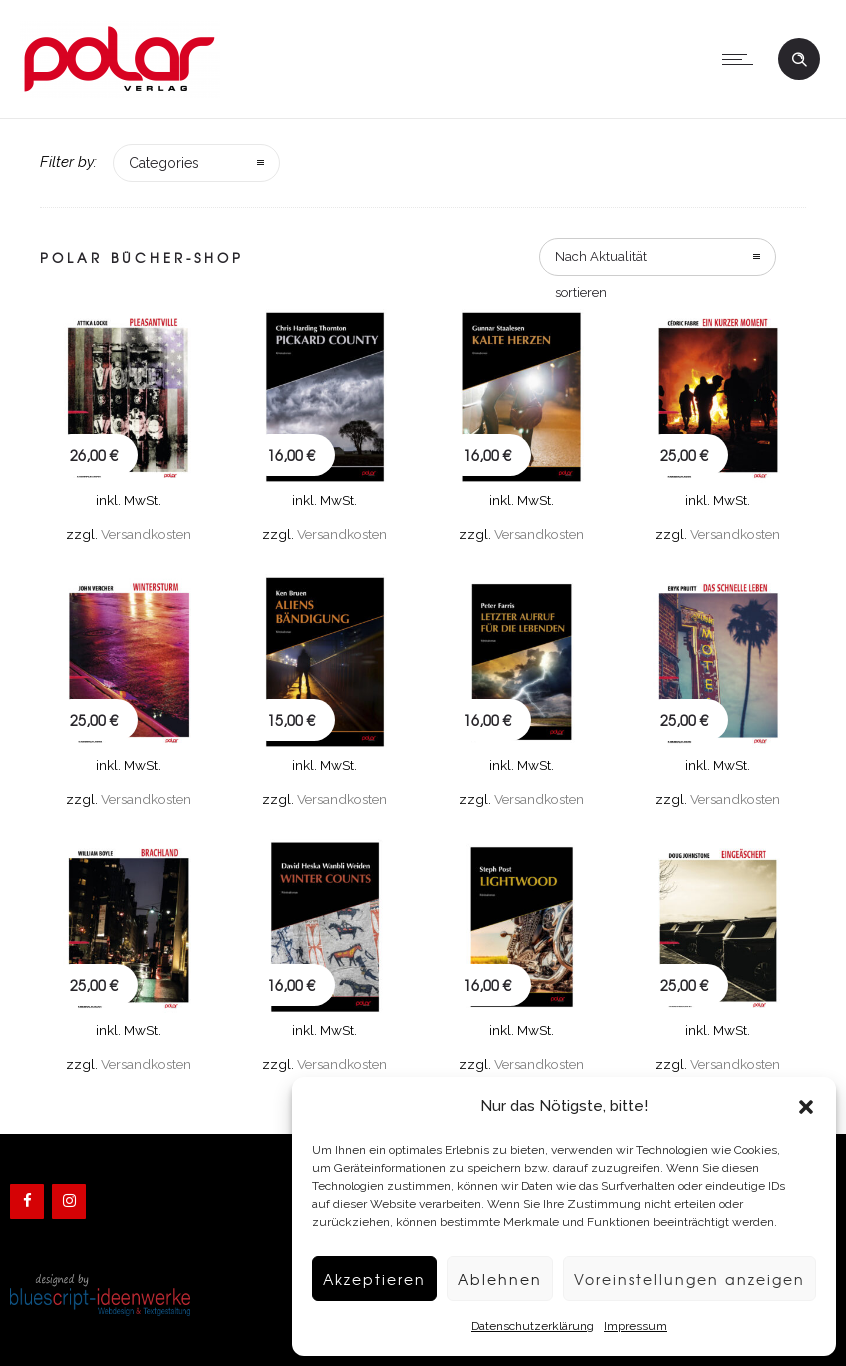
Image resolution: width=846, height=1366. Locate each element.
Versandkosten (146, 534)
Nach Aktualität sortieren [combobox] (601, 262)
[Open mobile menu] (742, 59)
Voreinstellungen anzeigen (684, 1279)
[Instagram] (69, 1201)
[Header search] (799, 57)
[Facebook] (27, 1201)
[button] (806, 1107)
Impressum (625, 1326)
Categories (164, 163)
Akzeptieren (357, 1279)
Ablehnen (487, 1279)
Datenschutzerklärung (522, 1326)
